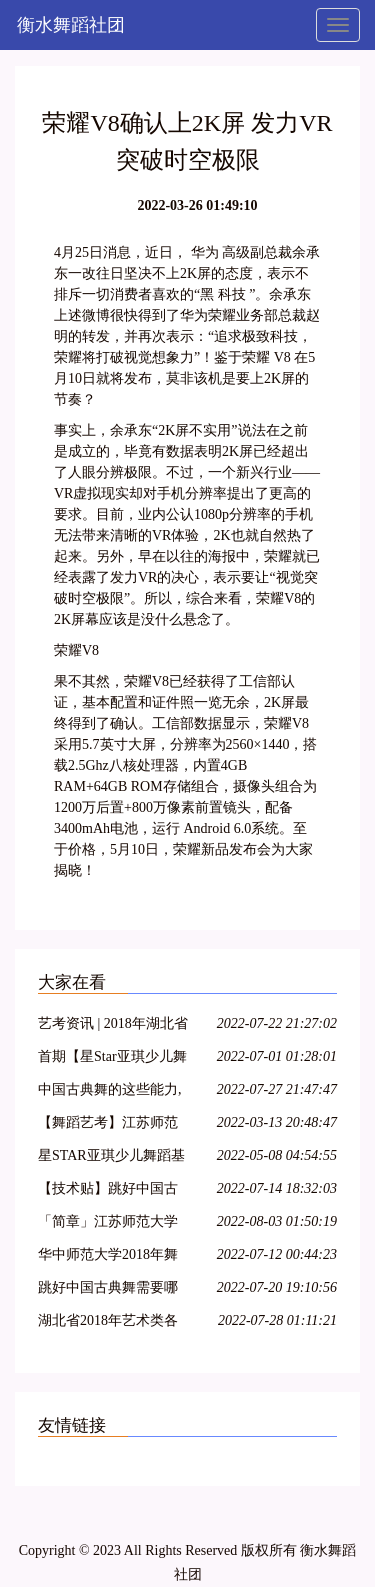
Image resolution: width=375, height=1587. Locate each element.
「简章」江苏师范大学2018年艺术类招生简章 (108, 1224)
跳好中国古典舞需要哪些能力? (108, 1290)
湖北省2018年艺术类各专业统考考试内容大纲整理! (108, 1323)
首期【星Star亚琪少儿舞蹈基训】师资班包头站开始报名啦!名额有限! (112, 1059)
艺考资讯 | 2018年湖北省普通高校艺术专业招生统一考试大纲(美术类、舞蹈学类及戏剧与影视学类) (113, 1026)
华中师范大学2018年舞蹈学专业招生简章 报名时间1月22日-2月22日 (110, 1257)
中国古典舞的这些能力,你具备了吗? (110, 1092)
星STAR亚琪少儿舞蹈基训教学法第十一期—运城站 (111, 1158)
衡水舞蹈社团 (71, 25)
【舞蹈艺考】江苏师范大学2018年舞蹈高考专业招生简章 (108, 1125)
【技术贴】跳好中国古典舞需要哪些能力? (108, 1191)
